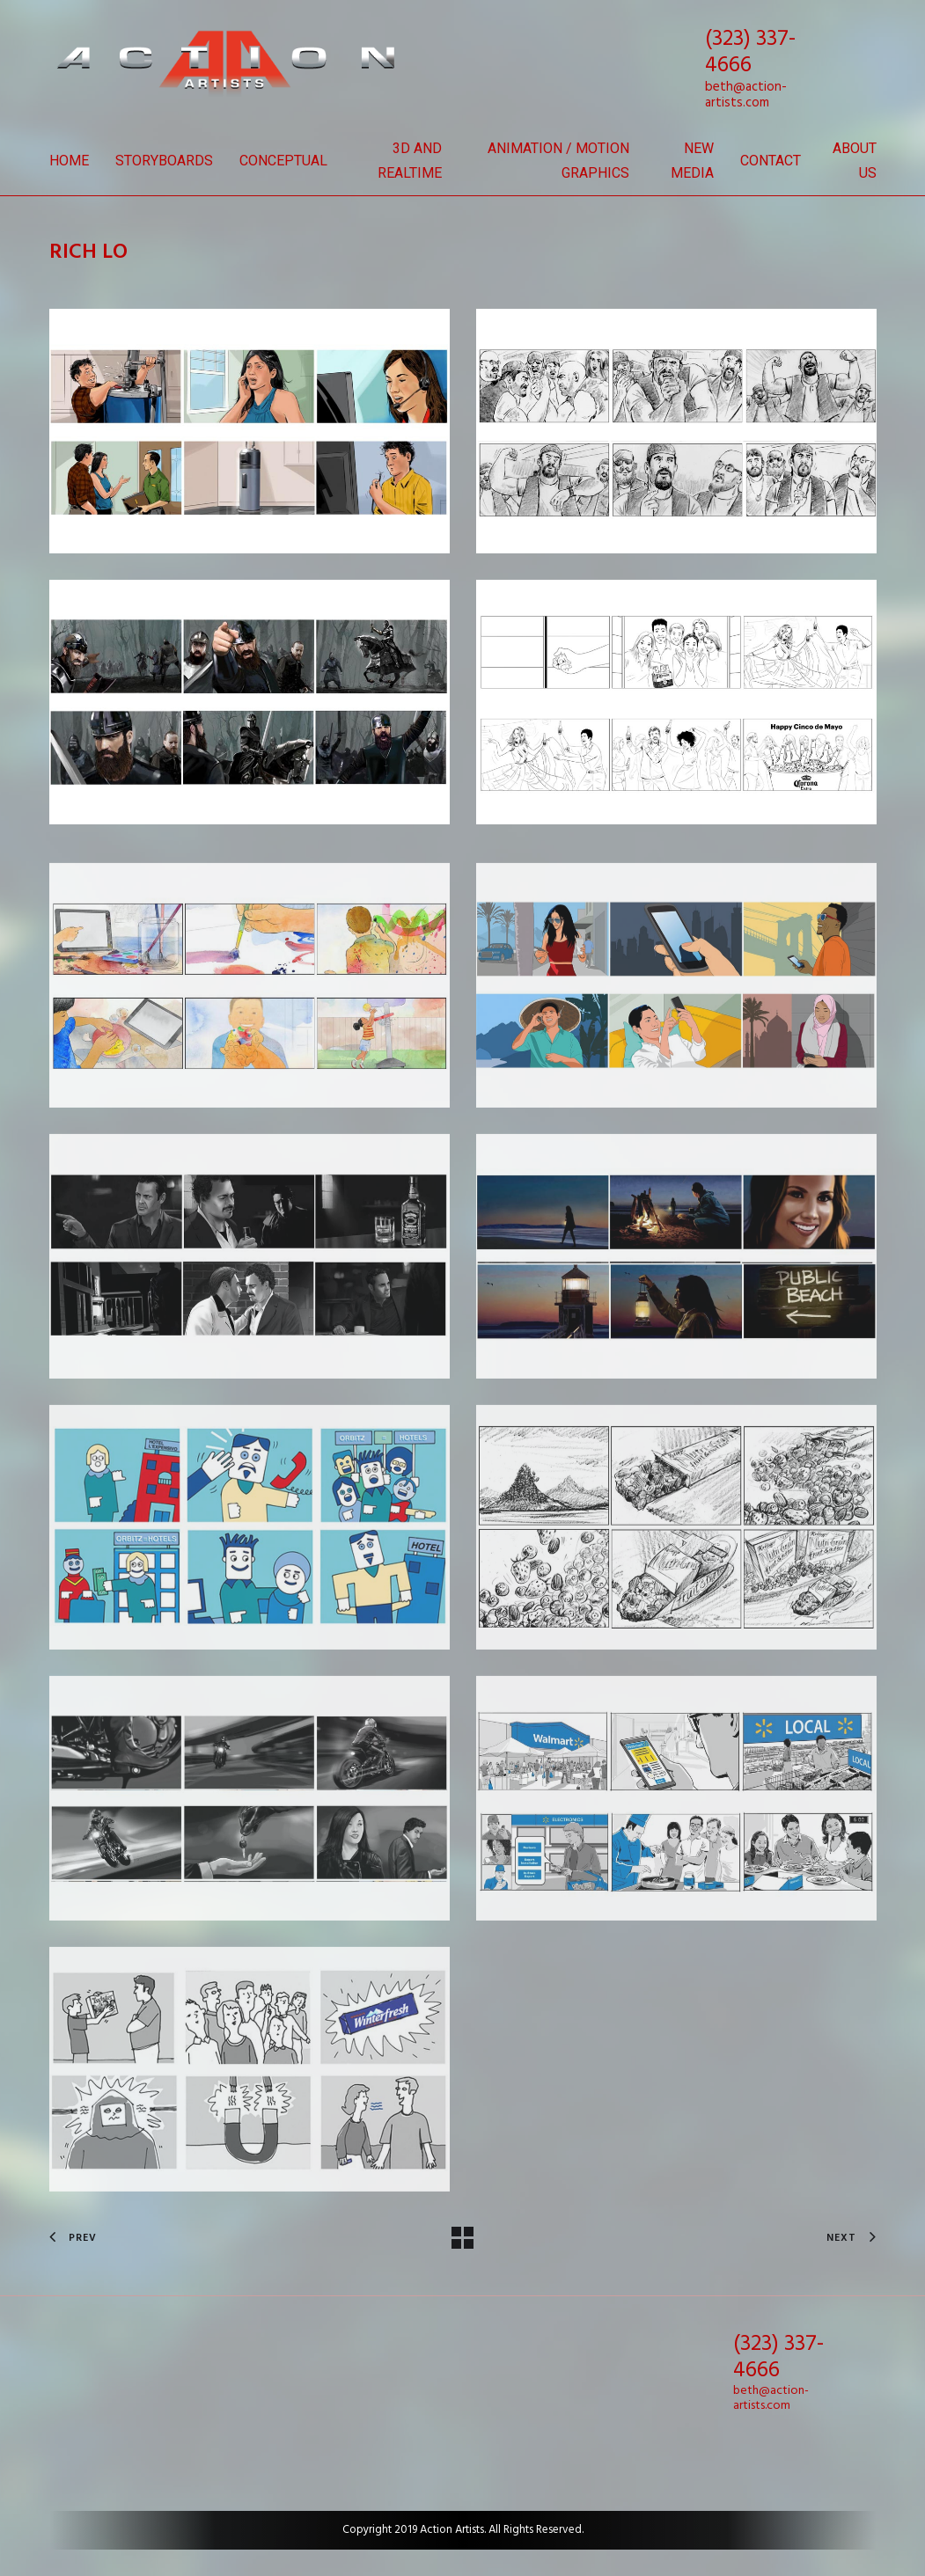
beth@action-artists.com (746, 95)
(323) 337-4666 (750, 53)
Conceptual (283, 160)
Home (69, 160)
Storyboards (164, 160)
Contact (770, 160)
